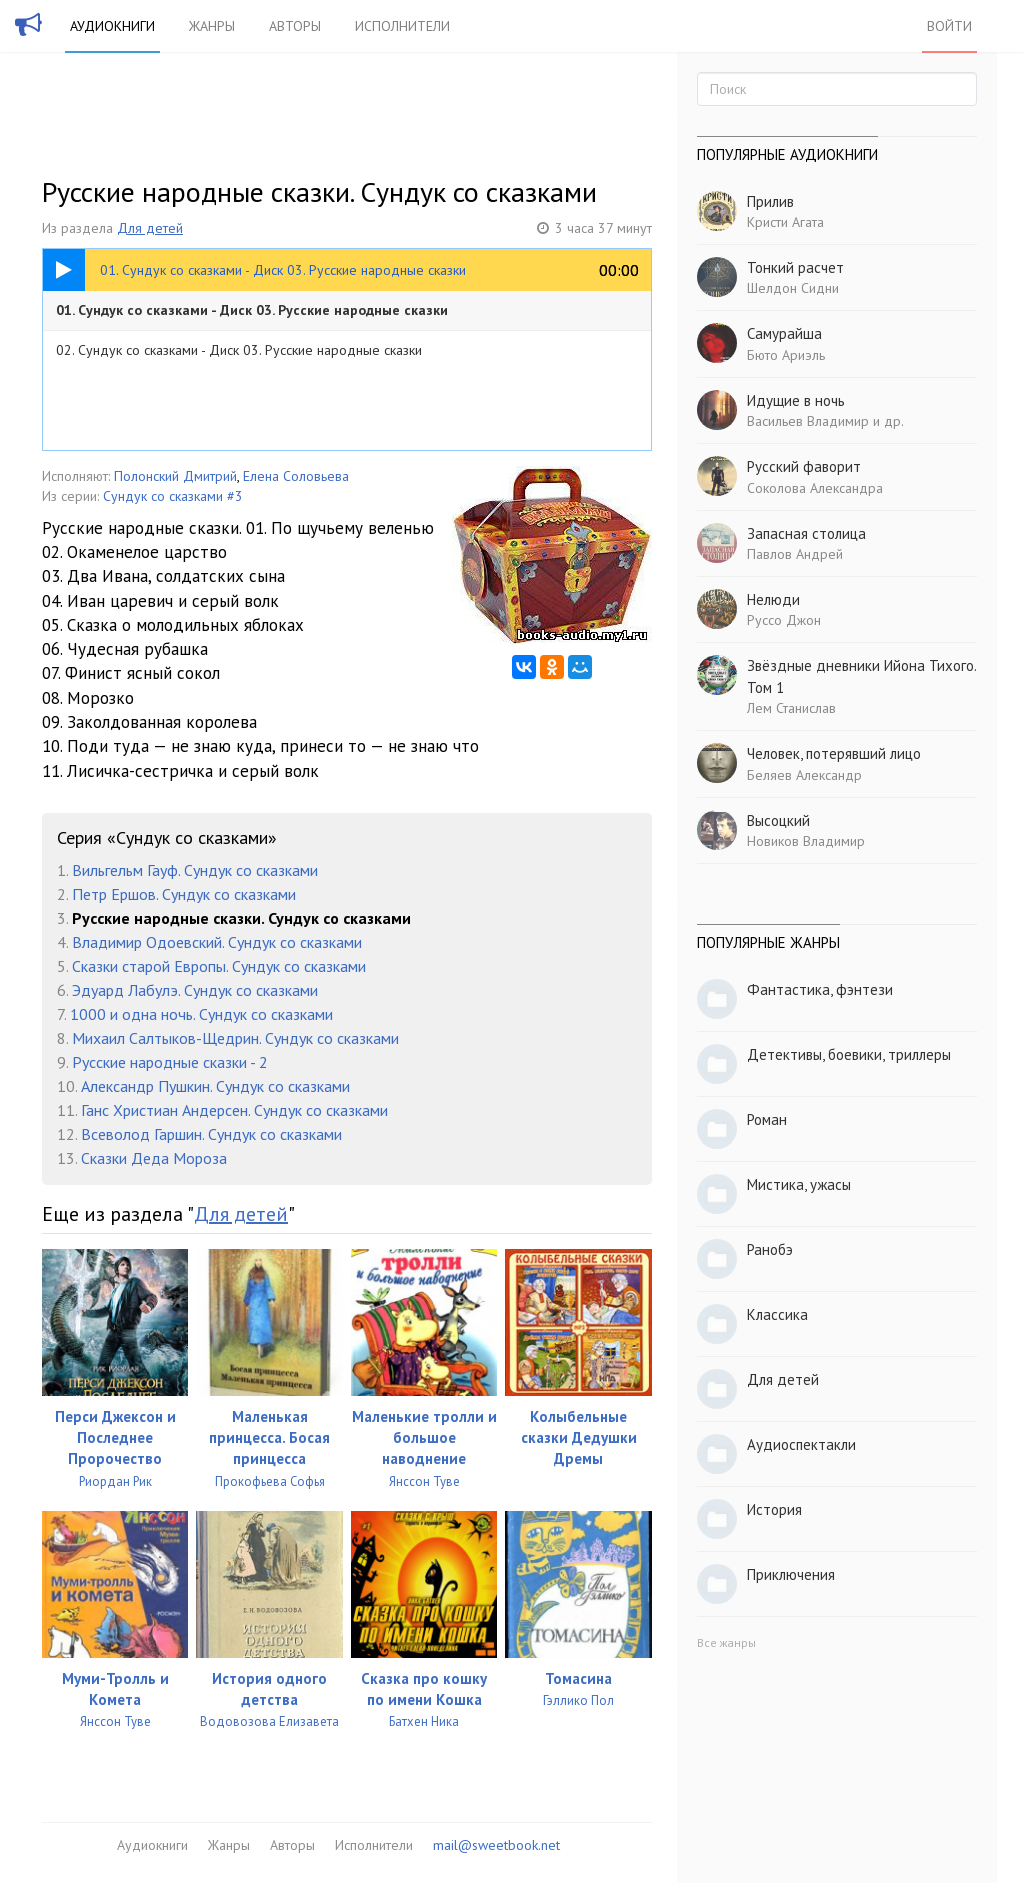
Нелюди (773, 599)
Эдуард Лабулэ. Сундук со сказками (195, 990)
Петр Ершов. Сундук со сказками (184, 894)
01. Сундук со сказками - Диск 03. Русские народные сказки (252, 310)
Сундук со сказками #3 (173, 496)
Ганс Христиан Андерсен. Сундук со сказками (234, 1110)
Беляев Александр (804, 775)
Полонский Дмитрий (175, 476)
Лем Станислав (791, 708)
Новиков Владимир (806, 841)
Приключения (791, 1574)
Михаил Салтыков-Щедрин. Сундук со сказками (235, 1038)
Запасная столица (806, 533)
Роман (767, 1119)
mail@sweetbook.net (496, 1845)
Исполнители (402, 26)
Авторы (295, 26)
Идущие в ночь (796, 400)
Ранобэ (770, 1249)
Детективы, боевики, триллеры (849, 1054)
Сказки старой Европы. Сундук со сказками (219, 966)
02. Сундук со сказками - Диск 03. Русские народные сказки (239, 350)
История (774, 1509)
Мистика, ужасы (799, 1184)
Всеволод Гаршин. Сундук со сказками (211, 1134)
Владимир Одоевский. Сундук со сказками (217, 942)
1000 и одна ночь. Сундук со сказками (201, 1014)
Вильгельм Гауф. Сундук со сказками (195, 870)
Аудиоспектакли (801, 1444)
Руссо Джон (784, 620)
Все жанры (726, 1642)
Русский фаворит (804, 466)
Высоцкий (778, 820)
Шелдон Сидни (793, 288)
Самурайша (784, 333)
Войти (949, 26)
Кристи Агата (785, 222)
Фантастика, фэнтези (820, 989)
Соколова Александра (815, 488)
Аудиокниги (112, 26)
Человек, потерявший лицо (834, 753)
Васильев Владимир (808, 421)
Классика (777, 1314)
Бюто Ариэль (786, 355)
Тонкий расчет (795, 267)
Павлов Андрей (795, 554)
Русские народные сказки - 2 (170, 1062)
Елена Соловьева (296, 476)
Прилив (770, 201)
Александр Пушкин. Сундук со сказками (215, 1086)
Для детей (150, 228)
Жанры (212, 26)
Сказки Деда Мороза (154, 1158)
